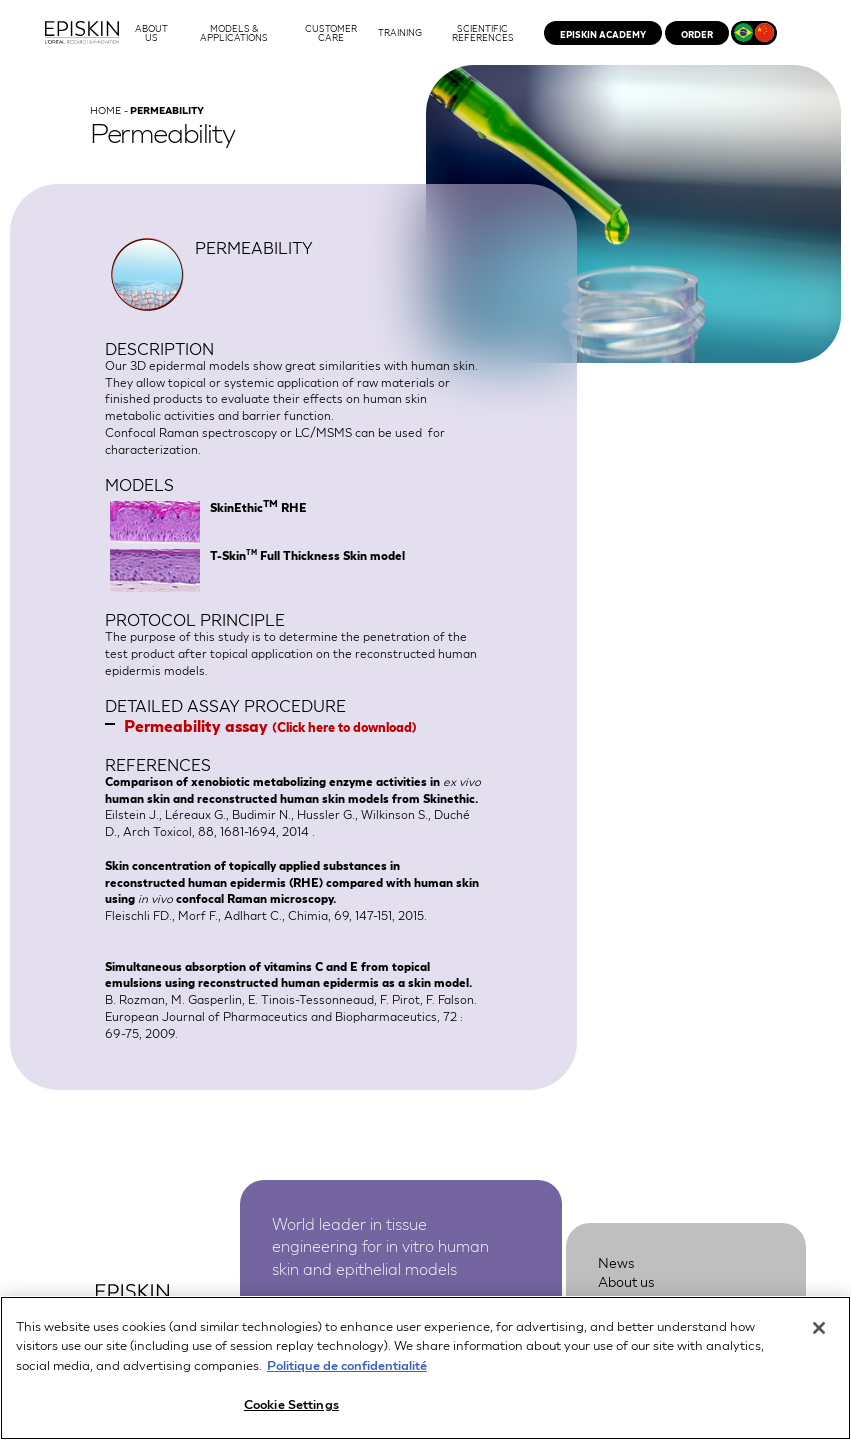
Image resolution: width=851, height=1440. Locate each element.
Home (105, 109)
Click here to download (344, 726)
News (616, 1262)
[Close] (819, 1331)
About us (626, 1281)
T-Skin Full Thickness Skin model (307, 555)
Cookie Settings (291, 1407)
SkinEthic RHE (258, 507)
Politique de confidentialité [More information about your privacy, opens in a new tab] (347, 1367)
